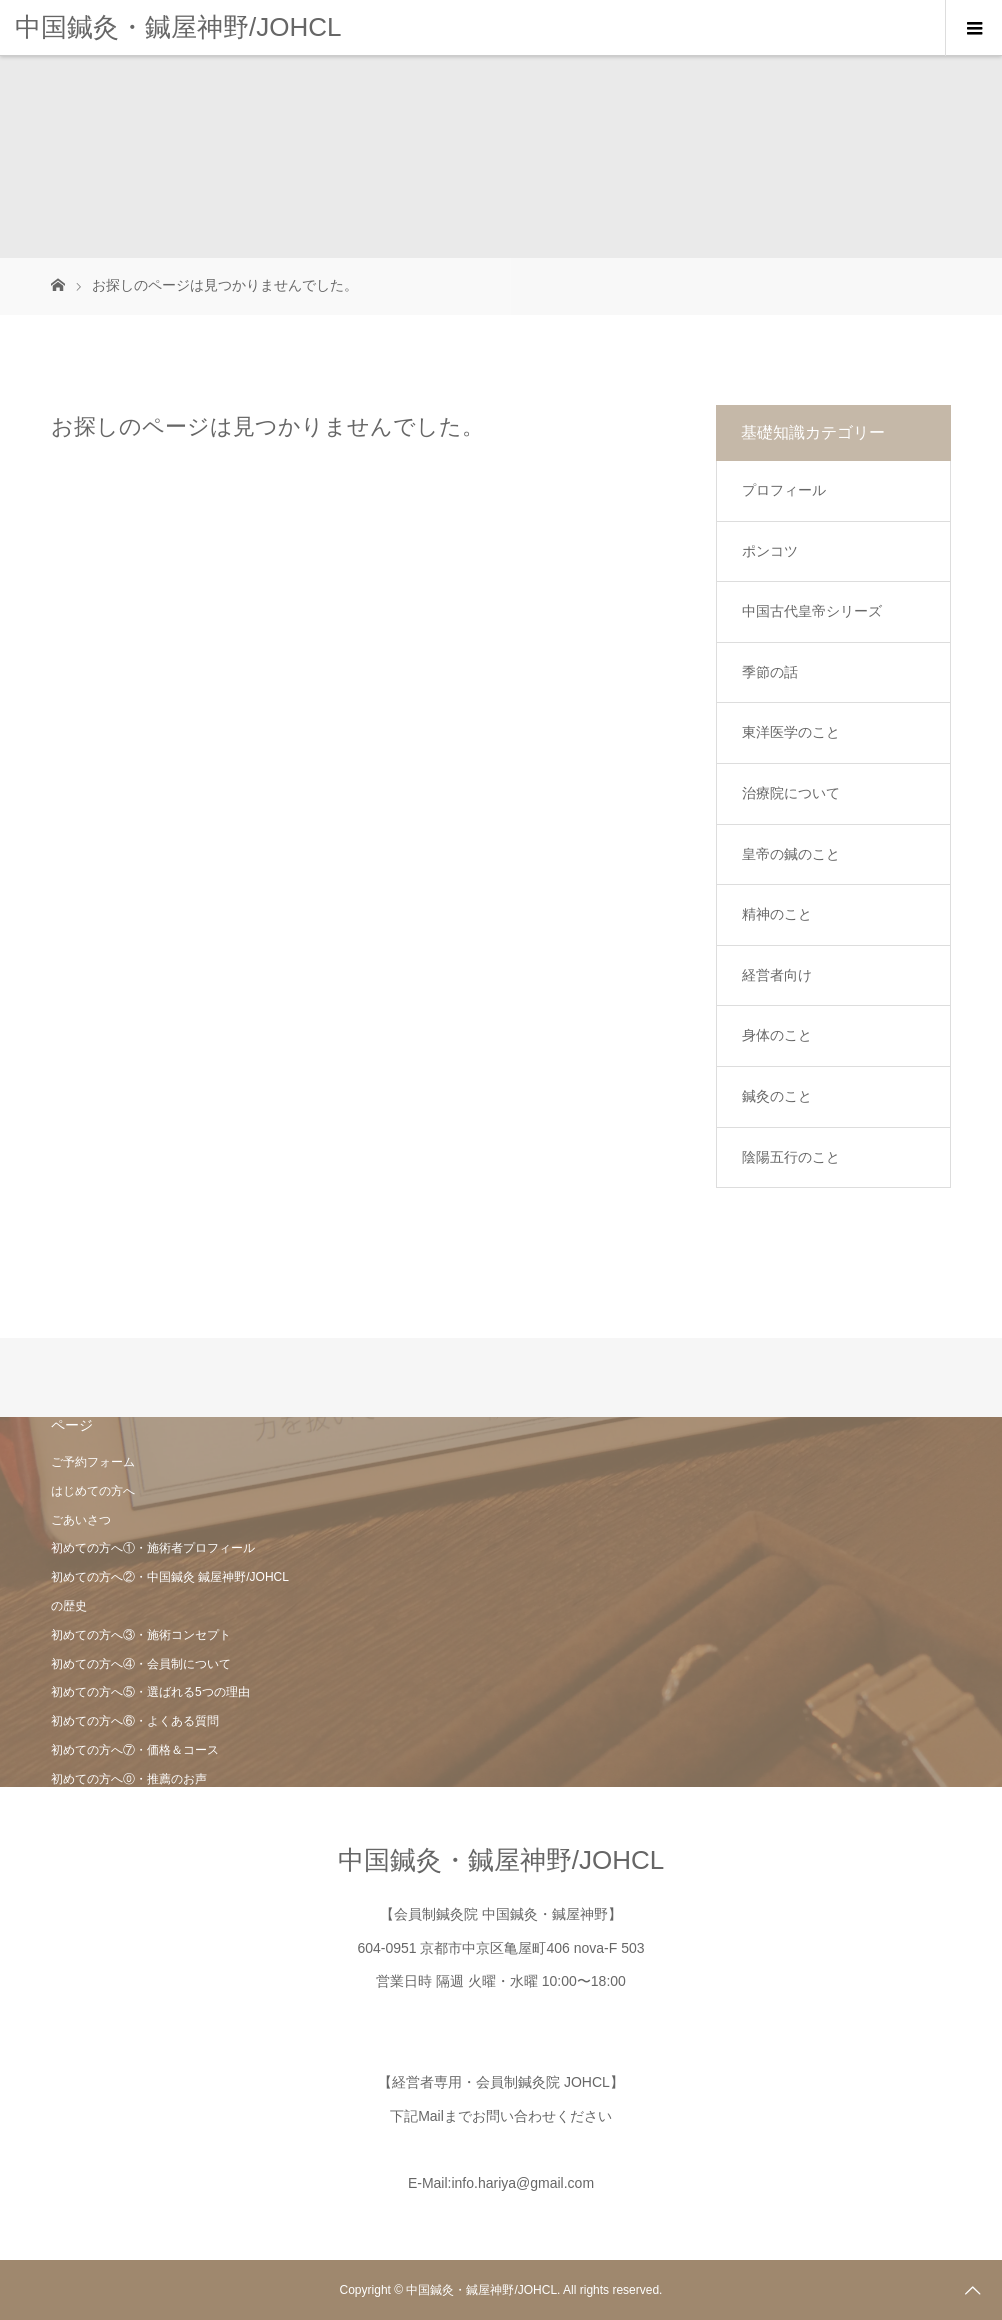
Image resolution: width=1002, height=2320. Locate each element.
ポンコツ (770, 551)
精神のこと (777, 914)
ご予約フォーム (93, 1462)
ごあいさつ (81, 1520)
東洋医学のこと (791, 732)
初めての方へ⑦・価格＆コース (135, 1750)
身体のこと (777, 1035)
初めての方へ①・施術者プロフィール (153, 1548)
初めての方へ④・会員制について (141, 1664)
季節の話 (770, 672)
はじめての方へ (93, 1491)
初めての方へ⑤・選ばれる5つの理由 (150, 1692)
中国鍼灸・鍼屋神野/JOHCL (178, 27)
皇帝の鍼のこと (791, 854)
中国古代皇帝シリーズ (812, 611)
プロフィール (784, 490)
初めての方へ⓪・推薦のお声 (129, 1779)
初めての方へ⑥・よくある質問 (135, 1721)
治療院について (791, 793)
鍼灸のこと (777, 1096)
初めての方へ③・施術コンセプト (141, 1635)
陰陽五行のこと (791, 1157)
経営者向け (777, 975)
